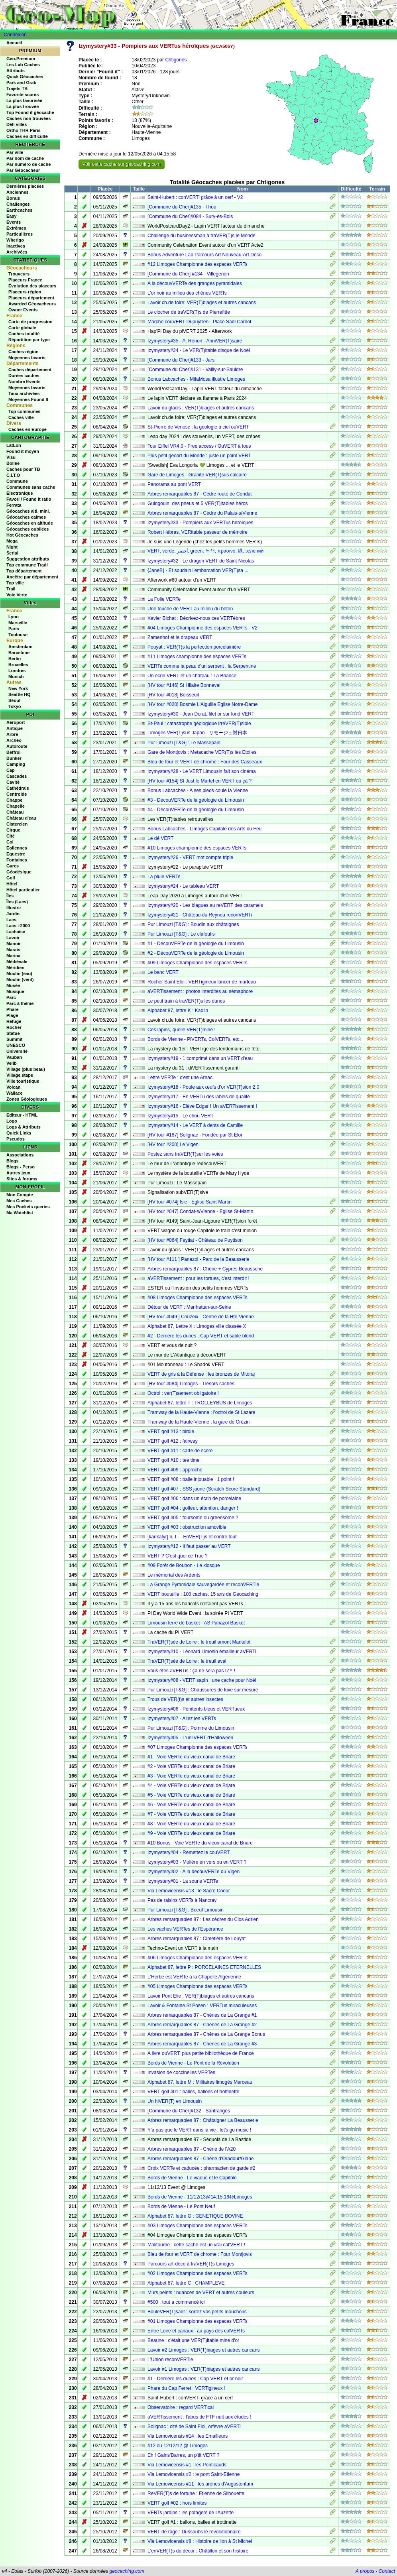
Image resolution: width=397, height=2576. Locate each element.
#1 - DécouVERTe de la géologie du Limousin (195, 943)
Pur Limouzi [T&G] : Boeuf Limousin (185, 1910)
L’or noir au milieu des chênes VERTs (187, 293)
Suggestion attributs (27, 558)
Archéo (14, 740)
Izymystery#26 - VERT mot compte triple (190, 857)
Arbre (12, 734)
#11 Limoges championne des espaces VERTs (196, 656)
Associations (19, 1154)
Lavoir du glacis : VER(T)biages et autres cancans (200, 408)
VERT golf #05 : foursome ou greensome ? (192, 1517)
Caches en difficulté (27, 136)
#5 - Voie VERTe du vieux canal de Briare (191, 1795)
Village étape (19, 1075)
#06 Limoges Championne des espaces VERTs (197, 1958)
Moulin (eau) (19, 973)
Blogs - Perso (20, 1166)
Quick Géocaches (24, 76)
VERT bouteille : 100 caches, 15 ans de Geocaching (202, 1594)
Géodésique (18, 871)
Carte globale (22, 327)
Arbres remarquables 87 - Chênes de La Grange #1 (202, 2015)
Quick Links (18, 1133)
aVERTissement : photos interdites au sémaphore (200, 991)
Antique (14, 728)
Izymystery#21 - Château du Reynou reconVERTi (199, 915)
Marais (13, 949)
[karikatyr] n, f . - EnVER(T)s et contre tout (191, 1537)
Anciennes (17, 192)
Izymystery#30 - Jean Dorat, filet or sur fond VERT (200, 714)
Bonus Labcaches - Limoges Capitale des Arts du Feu (204, 829)
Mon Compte (19, 1194)
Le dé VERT (160, 838)
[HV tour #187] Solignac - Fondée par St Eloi (194, 1135)
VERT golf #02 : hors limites (176, 2503)
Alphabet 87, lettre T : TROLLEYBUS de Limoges (199, 1403)
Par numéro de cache (28, 164)
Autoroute (17, 746)
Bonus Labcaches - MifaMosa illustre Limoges (196, 379)
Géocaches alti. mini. (28, 511)
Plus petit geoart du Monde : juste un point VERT (199, 455)
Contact (387, 2571)
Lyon (13, 616)
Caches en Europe (27, 429)
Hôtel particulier (23, 889)
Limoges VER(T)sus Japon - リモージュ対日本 (197, 732)
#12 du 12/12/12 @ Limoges (177, 2445)
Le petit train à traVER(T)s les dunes (186, 1001)
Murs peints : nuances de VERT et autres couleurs (200, 2292)
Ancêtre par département (32, 576)
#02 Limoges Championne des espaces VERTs (197, 2273)
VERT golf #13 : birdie (170, 1431)
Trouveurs (18, 273)
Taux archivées (24, 393)
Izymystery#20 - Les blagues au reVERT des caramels (205, 905)
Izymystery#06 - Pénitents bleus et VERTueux (196, 1709)
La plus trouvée (22, 106)
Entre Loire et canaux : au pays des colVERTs (196, 2331)
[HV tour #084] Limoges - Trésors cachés (190, 1383)
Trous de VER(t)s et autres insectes (185, 1699)
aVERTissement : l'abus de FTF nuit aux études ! (199, 2417)
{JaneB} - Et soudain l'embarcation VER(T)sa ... (197, 570)
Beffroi (13, 752)
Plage (12, 1015)
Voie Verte (16, 594)
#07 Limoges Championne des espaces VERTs (197, 1747)
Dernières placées (25, 186)
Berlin (14, 658)
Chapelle (15, 806)
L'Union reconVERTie (170, 2359)
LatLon (13, 445)
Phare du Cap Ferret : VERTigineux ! (186, 2388)
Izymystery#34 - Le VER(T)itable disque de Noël (198, 350)
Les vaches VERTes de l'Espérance (185, 1929)
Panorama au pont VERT (174, 484)
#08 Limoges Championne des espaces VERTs (197, 1297)
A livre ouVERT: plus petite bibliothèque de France (200, 2053)
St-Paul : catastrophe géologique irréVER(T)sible (199, 723)
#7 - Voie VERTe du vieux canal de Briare (191, 1814)
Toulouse (18, 634)
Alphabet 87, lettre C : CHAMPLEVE (185, 2283)
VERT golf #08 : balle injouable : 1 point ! (190, 1479)
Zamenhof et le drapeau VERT (179, 637)
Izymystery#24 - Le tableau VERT (183, 886)
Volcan (13, 1087)
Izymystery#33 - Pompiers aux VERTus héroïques (200, 522)
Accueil (14, 42)
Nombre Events (24, 381)
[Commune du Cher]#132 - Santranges (188, 2111)
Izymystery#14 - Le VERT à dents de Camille (195, 1125)
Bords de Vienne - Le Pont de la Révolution (193, 2063)
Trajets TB (17, 88)
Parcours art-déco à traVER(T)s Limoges (190, 2264)
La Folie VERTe (164, 599)
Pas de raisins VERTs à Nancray (181, 1900)
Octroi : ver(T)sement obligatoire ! (183, 1393)
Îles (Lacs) (17, 901)
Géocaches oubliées (27, 529)
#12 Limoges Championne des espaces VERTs (197, 264)
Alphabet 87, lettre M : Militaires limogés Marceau (199, 2082)
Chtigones (176, 60)
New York (18, 688)
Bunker (14, 758)
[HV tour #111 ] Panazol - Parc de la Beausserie (198, 1259)
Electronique (19, 493)
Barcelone (18, 652)
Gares (12, 865)
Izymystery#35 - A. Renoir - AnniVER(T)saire (194, 341)
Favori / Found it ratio (28, 499)
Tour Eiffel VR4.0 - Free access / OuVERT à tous (199, 446)
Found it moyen (22, 451)
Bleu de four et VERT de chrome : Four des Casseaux (204, 762)
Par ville (14, 152)
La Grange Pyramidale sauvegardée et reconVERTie (203, 1584)
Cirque (13, 830)
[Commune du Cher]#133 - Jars (180, 360)
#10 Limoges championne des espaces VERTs (196, 848)
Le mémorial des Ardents (173, 1575)
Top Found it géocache (30, 112)
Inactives (15, 246)
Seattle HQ (19, 694)
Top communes (24, 411)
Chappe (14, 800)
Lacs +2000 (18, 925)
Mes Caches (19, 1200)
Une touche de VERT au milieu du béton (190, 609)
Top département (23, 570)
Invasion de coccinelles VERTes (181, 2072)
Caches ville (21, 417)
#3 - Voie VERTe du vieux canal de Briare (191, 1776)
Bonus (13, 198)
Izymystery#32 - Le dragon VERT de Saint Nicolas (200, 561)
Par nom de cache (25, 158)
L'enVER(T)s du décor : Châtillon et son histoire (197, 2551)
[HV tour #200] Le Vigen (172, 1144)
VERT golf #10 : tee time (173, 1460)
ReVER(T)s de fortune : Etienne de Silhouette (195, 2493)
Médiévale (17, 961)
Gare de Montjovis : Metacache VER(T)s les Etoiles (201, 752)
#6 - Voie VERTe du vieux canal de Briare (191, 1804)
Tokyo (14, 706)
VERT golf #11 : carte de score (180, 1450)
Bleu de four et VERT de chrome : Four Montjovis (199, 2254)
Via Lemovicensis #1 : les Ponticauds (186, 2465)
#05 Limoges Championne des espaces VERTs (197, 1986)
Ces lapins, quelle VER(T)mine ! (181, 1029)
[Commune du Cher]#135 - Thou (181, 207)
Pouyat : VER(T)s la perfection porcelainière (194, 647)
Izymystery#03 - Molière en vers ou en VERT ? (196, 1862)
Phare (12, 1009)
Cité (10, 836)
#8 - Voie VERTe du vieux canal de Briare (191, 1824)
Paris (13, 628)
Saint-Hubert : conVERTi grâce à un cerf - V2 (195, 197)
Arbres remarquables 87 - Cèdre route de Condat (199, 494)
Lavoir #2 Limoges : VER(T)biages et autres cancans (203, 2350)
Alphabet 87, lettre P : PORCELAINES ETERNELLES (204, 1967)
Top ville (15, 582)
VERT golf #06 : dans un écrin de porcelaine (194, 1498)
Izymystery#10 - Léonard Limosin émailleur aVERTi (201, 1651)
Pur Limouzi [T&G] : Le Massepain (183, 742)
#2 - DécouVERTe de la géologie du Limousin (195, 953)
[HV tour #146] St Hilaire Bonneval (183, 685)
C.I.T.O (13, 475)
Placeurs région (24, 291)
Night (12, 547)
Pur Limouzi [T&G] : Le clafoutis (181, 934)
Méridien (15, 967)
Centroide (16, 794)
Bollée (13, 463)
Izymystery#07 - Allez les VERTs (181, 1718)
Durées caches (23, 375)
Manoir (13, 943)
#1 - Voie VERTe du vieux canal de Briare (191, 1757)
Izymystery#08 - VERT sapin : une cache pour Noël (201, 1680)
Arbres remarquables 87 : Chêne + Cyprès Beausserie (205, 1269)
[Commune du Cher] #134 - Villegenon (188, 274)
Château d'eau (21, 818)
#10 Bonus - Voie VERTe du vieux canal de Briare (200, 1843)
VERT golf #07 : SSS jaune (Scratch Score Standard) (203, 1489)
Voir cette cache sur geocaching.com (122, 164)
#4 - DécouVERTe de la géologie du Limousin (195, 809)
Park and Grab (21, 82)
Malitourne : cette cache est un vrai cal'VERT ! (196, 2245)
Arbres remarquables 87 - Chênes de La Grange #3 (202, 2044)
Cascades (16, 776)
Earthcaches (19, 210)
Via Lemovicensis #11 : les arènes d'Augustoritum (200, 2484)
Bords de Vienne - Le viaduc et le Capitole (192, 2178)
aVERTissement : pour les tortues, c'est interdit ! (198, 1278)
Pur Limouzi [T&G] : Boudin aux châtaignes (193, 924)
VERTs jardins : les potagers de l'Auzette (190, 2512)
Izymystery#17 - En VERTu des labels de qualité (198, 1096)
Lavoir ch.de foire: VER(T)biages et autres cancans (201, 302)
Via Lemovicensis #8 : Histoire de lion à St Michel (199, 2541)
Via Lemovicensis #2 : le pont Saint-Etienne (193, 2474)
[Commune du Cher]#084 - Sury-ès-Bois (190, 216)
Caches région (23, 351)
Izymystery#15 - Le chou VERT (180, 1116)
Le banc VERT (163, 972)
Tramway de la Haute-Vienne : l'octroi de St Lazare (201, 1412)
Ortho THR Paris (23, 130)
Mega (12, 541)
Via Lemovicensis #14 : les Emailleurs (187, 2436)
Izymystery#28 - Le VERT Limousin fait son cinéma (201, 771)
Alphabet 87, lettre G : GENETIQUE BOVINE (195, 2216)
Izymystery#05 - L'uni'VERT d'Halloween (190, 1737)
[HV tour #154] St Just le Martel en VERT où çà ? (199, 781)
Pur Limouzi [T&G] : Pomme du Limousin (190, 1728)
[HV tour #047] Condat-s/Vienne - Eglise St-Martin (200, 1211)
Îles (10, 895)
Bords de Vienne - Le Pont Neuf (181, 2206)
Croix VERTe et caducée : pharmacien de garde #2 (201, 2168)
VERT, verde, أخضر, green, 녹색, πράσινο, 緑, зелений (205, 551)
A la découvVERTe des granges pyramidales (194, 283)
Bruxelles (18, 664)
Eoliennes (16, 848)
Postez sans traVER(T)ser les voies (185, 1154)
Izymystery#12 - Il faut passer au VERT (189, 1546)
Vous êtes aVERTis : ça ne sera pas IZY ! (191, 1670)
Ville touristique (22, 1081)
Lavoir (13, 937)
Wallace (14, 1093)
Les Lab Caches (23, 64)
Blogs (12, 1160)
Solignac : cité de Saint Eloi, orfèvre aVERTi (193, 2426)
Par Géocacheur (23, 170)
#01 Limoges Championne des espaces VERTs (197, 2321)
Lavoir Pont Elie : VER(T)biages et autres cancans (200, 1996)
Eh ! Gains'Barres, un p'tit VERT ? (183, 2455)
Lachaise (15, 931)
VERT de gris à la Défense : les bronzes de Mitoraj (201, 1374)
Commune (17, 481)
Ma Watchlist (19, 1212)
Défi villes (16, 124)
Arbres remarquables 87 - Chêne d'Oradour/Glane (200, 2158)
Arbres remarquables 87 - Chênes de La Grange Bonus (206, 2034)
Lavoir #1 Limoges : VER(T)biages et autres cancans (203, 2369)
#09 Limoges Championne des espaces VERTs (197, 963)
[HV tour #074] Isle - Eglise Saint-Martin (189, 1202)
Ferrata (13, 505)
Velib (11, 1063)
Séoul (14, 700)
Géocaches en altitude (29, 523)
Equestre (15, 853)
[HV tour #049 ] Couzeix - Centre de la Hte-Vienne (200, 1316)
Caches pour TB (23, 469)
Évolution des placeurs (32, 285)
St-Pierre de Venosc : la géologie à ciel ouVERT (198, 427)
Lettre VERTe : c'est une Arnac (179, 1077)
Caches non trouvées (28, 118)
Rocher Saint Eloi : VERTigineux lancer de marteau (201, 982)
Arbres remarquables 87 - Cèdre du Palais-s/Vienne (202, 513)
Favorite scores (22, 94)
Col (10, 842)
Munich (16, 676)
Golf (10, 877)
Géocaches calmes (26, 517)
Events (13, 222)
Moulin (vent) (19, 979)
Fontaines (16, 859)
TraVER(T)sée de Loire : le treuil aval (186, 1661)
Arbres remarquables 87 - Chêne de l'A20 (191, 2149)
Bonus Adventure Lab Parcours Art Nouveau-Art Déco (204, 255)
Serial (12, 553)
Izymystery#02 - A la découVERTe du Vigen (193, 1871)
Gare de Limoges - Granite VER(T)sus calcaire (197, 475)
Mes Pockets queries (28, 1206)
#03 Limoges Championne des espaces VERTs (197, 2225)
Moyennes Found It (28, 399)
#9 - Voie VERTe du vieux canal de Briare (191, 1833)
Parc (11, 997)
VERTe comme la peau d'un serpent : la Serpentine (201, 666)
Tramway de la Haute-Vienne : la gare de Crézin (198, 1422)
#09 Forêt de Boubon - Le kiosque (183, 1565)
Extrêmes (16, 228)
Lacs (11, 919)
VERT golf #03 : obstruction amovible (186, 1527)
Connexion (15, 34)
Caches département (29, 369)
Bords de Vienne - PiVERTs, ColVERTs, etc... (195, 1039)
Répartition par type (29, 339)
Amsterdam (20, 646)
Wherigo (15, 240)
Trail (11, 588)
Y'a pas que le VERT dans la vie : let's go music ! (199, 2130)
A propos (365, 2571)
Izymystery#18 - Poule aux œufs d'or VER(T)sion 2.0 (203, 1087)
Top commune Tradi (27, 564)
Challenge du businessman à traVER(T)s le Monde (201, 235)
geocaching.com (126, 2571)
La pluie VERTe (164, 876)
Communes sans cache (30, 487)
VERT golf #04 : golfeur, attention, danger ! (192, 1508)
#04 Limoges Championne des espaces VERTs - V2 (202, 628)
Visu (11, 457)
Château (15, 812)
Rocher (14, 1027)
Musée (13, 985)
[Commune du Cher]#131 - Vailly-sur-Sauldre (195, 369)
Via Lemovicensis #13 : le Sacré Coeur (188, 1891)
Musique (15, 991)
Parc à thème (19, 1003)
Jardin (13, 913)
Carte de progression (30, 321)
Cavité (13, 782)
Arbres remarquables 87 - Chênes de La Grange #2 (202, 2024)
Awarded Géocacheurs (32, 303)
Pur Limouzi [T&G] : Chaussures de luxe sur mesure (202, 1690)
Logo (11, 1121)
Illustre (13, 907)
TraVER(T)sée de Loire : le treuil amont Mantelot (198, 1642)
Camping (15, 764)
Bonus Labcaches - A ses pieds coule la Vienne (197, 790)
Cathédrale (17, 788)
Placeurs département (31, 297)
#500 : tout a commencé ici (175, 2302)
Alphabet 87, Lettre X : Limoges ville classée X (196, 1326)
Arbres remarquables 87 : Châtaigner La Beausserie (202, 2120)
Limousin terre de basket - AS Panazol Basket (196, 1623)
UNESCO (15, 1045)
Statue (13, 1033)
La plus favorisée (24, 100)
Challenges (18, 204)
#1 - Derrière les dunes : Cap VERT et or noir (195, 2378)
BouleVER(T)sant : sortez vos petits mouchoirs (197, 2311)
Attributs (15, 70)
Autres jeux (18, 1172)
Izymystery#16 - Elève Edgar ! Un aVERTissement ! (202, 1106)
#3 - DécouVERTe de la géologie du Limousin (195, 800)
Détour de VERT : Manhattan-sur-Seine (189, 1307)
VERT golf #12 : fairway (172, 1441)
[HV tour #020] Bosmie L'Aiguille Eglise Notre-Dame (202, 704)
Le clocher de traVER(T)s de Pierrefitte (188, 312)
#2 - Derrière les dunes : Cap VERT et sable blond (200, 1336)
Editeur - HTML (21, 1115)
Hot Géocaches (22, 535)
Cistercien (17, 824)
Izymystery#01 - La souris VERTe (182, 1881)
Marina (13, 955)
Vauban (14, 1057)
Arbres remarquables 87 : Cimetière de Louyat (196, 1938)
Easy (11, 216)
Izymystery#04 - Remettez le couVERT (188, 1852)
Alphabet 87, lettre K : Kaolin (177, 1010)
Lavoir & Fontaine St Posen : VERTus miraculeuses (202, 2005)
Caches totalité (23, 333)
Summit (14, 1039)
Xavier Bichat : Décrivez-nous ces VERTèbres (196, 618)
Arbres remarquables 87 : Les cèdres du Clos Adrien (203, 1919)
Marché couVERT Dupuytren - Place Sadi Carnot (199, 321)
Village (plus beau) (25, 1069)
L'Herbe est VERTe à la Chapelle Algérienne (194, 1977)
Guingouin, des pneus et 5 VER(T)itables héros (197, 503)
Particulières (19, 234)
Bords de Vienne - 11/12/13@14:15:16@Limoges (199, 2197)
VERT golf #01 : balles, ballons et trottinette (193, 2091)
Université (17, 1051)
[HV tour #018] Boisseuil (173, 695)
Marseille (17, 622)
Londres (17, 670)
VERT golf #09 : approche (174, 1470)
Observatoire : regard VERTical (180, 2407)
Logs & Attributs (23, 1127)
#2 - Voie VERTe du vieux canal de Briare (191, 1766)
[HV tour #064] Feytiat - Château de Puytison (195, 1240)
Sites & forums (21, 1178)
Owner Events (22, 309)
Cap (10, 770)
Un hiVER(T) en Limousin (174, 2101)
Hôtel (12, 883)
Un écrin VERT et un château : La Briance (191, 675)
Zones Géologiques (26, 1099)
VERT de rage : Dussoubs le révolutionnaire (194, 2532)
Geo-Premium (20, 58)
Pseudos (15, 1139)
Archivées (17, 252)
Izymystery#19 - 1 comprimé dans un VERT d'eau (200, 1058)
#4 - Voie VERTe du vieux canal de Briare (191, 1785)
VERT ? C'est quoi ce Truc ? (177, 1556)
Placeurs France (25, 279)
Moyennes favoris (26, 357)
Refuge (13, 1021)
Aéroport (15, 722)
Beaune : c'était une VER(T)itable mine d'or (193, 2340)
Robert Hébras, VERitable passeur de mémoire (197, 532)
